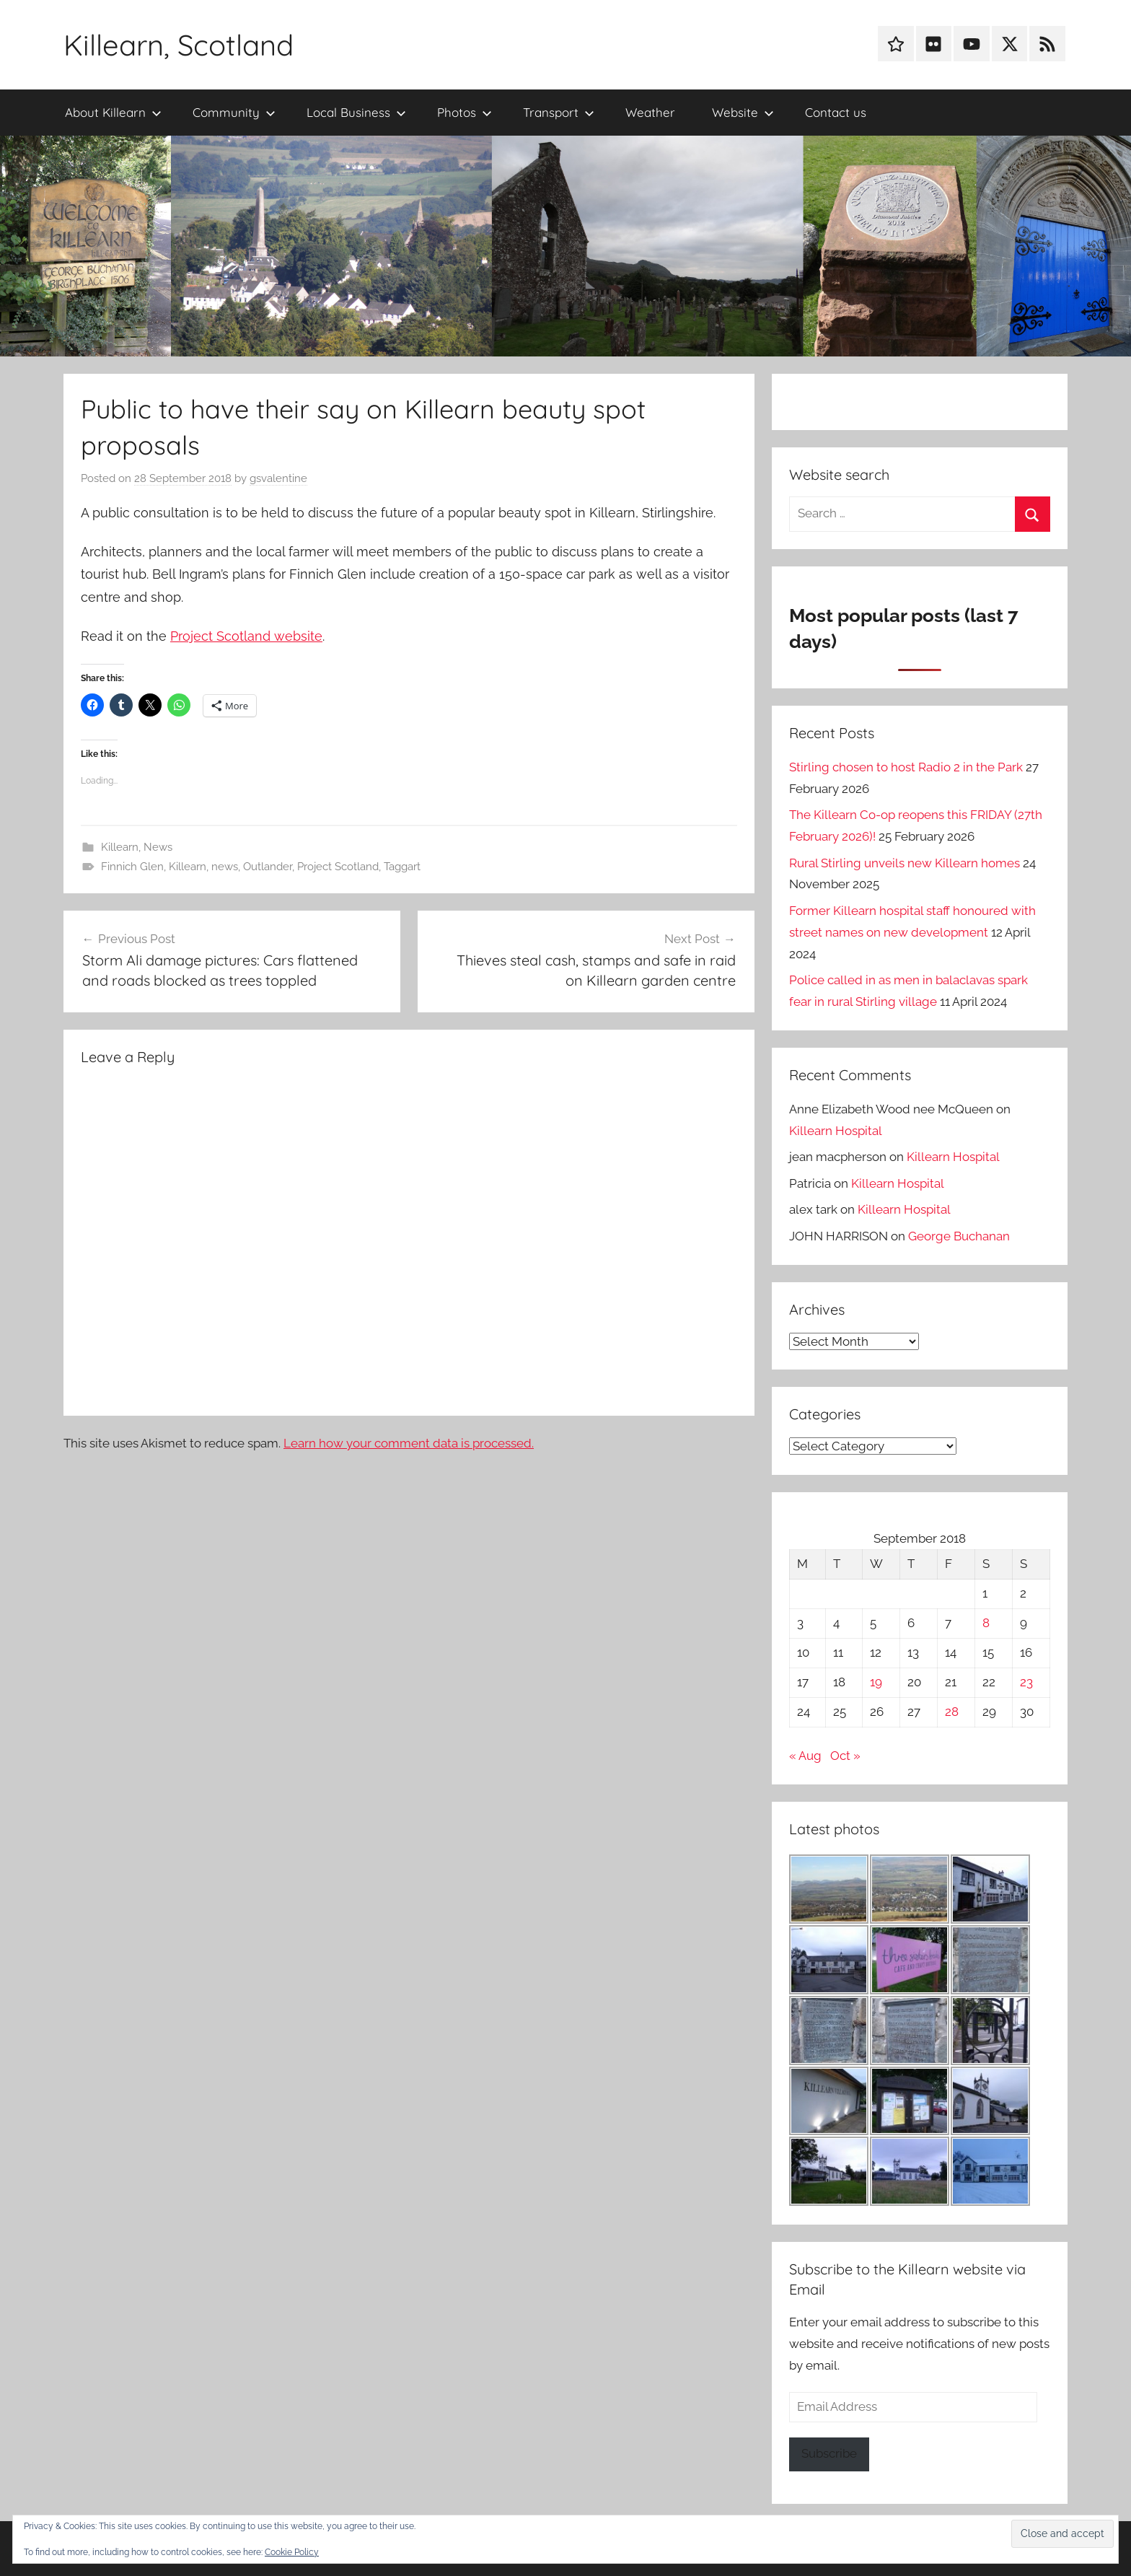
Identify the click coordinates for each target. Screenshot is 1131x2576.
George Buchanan (959, 1236)
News (158, 847)
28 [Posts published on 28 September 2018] (952, 1711)
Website (743, 112)
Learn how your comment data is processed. (408, 1443)
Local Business (356, 112)
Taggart (402, 866)
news (224, 866)
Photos (464, 112)
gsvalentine (278, 478)
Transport (558, 112)
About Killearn (113, 112)
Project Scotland (338, 866)
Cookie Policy (292, 2552)
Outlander (267, 866)
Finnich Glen (132, 866)
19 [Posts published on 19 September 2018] (876, 1682)
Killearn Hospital (835, 1130)
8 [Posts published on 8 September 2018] (986, 1623)
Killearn (119, 847)
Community (234, 112)
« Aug (805, 1755)
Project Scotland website (246, 636)
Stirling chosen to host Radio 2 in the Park (906, 767)
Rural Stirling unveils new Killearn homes (904, 863)
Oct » (845, 1755)
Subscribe (829, 2453)
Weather (650, 112)
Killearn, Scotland (178, 45)
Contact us (835, 112)
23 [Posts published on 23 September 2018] (1026, 1682)
